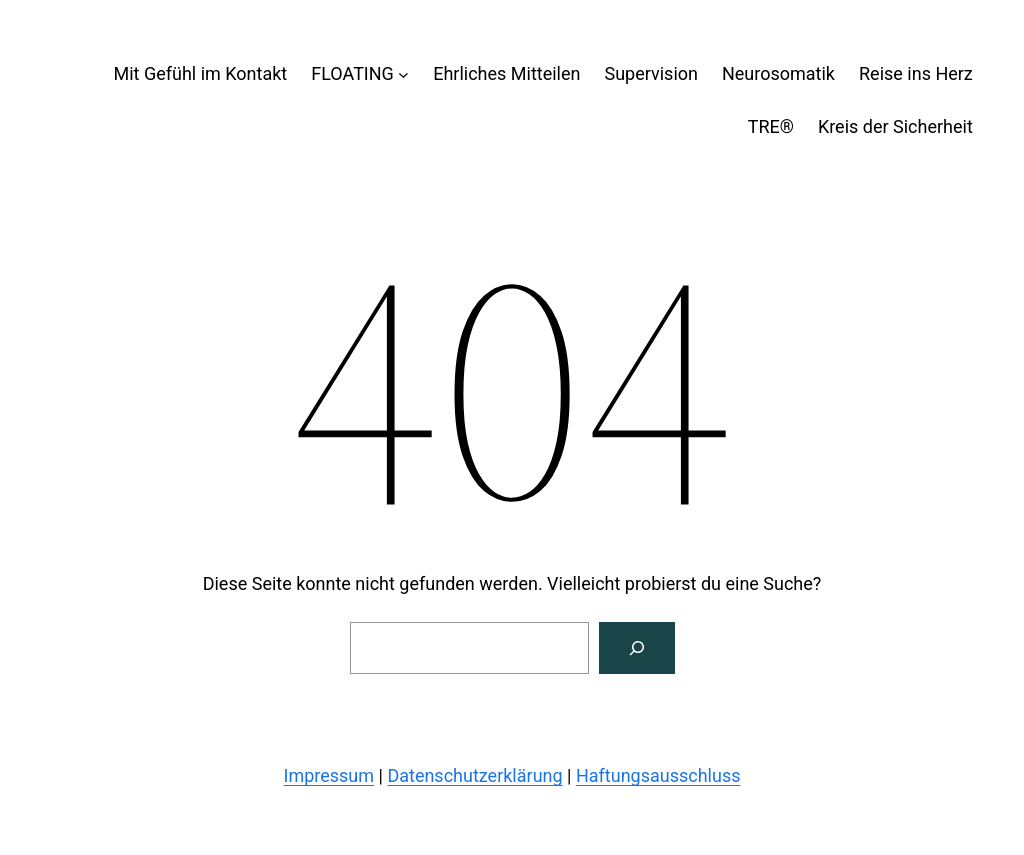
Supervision (651, 73)
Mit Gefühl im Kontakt (200, 73)
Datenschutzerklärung (474, 775)
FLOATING (352, 73)
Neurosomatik (778, 73)
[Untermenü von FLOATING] (403, 74)
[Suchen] (637, 648)
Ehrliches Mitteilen (506, 73)
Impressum (329, 775)
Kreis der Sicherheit (895, 126)
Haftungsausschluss (658, 775)
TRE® (771, 126)
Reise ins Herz (916, 73)
